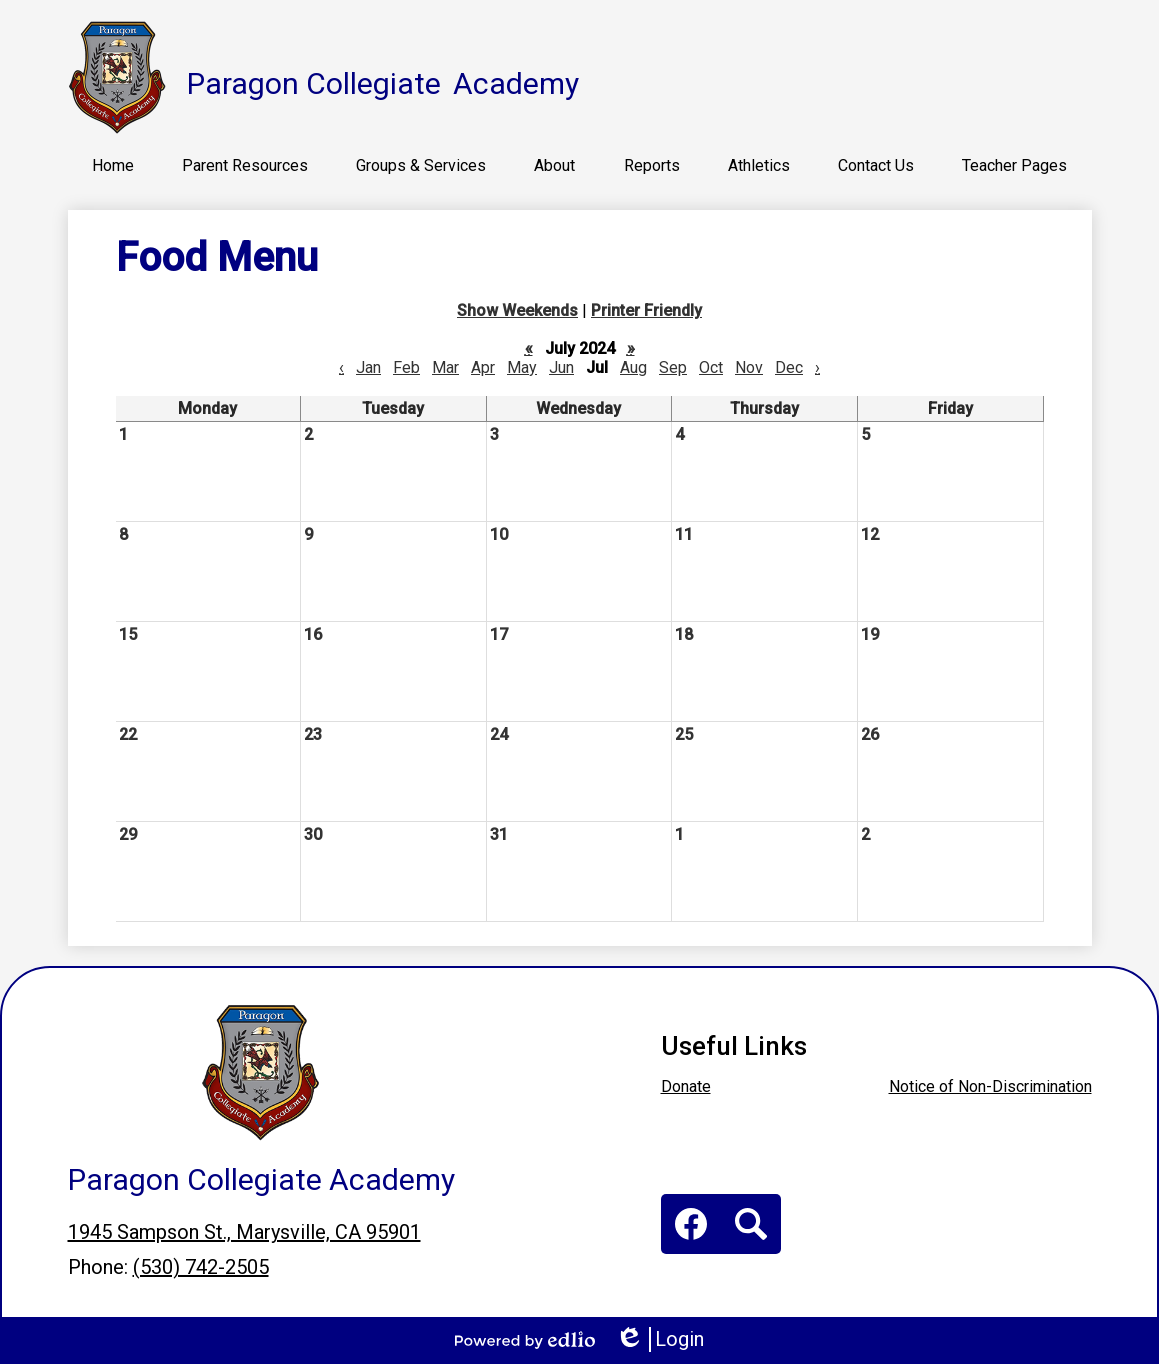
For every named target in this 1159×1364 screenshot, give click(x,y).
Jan (368, 367)
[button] (245, 165)
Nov (749, 367)
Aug (633, 367)
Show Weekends (517, 310)
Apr (483, 367)
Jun (561, 367)
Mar (445, 367)
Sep (673, 367)
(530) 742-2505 (201, 1267)
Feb (406, 367)
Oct (711, 367)
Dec (789, 367)
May (522, 367)
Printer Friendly (646, 310)
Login (659, 1339)
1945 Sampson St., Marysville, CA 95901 (244, 1232)
